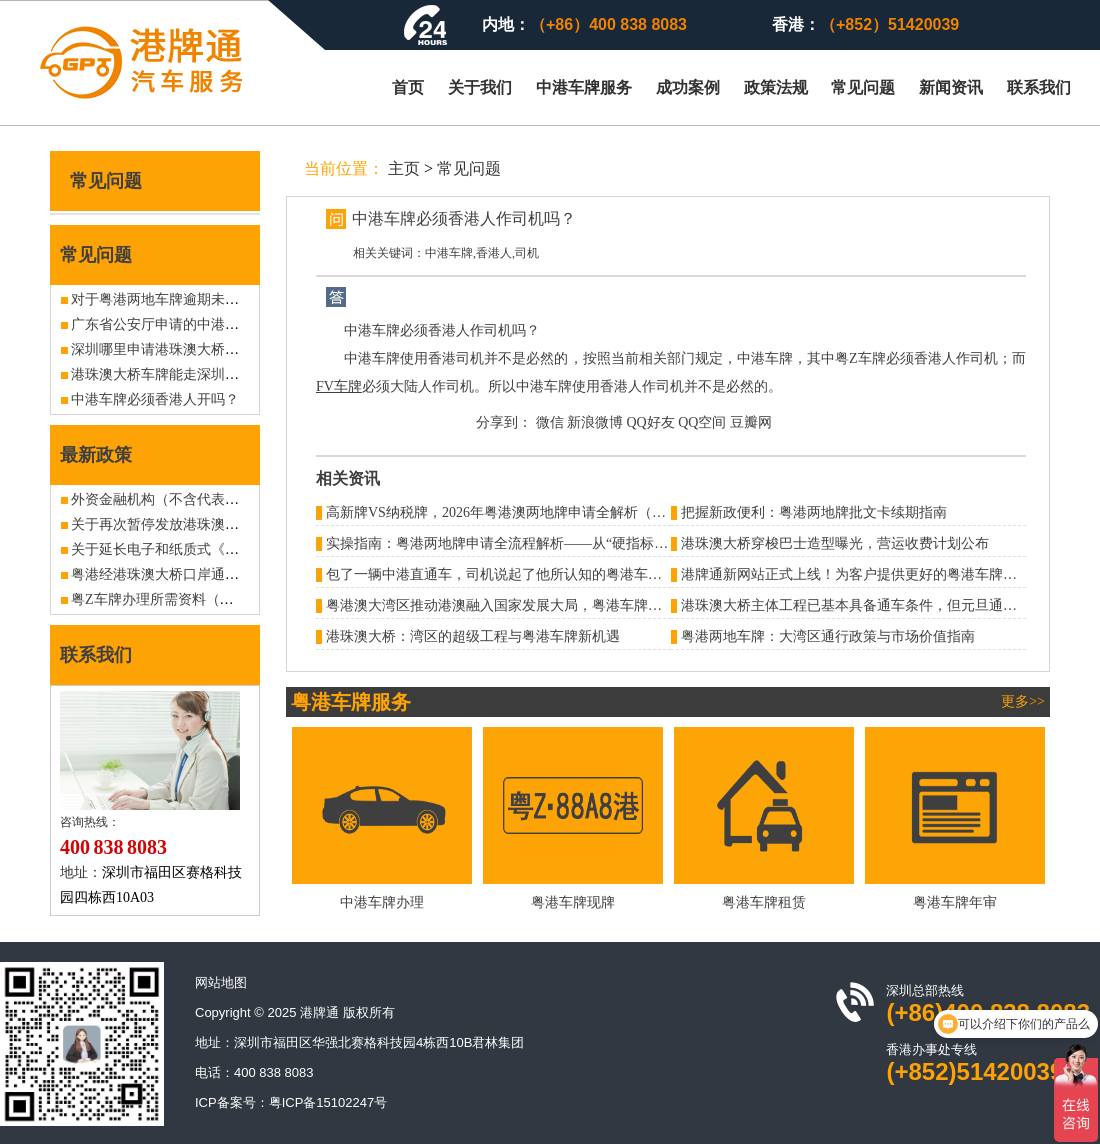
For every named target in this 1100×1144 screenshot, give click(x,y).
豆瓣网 (751, 422)
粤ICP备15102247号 (328, 1102)
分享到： (504, 422)
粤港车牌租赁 (764, 902)
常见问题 (863, 87)
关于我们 (480, 87)
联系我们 (1039, 87)
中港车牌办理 (382, 902)
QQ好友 (651, 422)
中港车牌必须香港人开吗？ (155, 399)
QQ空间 (702, 422)
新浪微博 (595, 422)
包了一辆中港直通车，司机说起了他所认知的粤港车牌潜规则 (515, 574)
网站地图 (221, 982)
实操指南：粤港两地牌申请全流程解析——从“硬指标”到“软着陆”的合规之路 (562, 543)
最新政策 (96, 455)
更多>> (1023, 701)
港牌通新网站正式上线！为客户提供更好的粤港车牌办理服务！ (877, 574)
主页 (404, 168)
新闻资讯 (951, 87)
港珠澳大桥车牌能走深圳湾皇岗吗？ (183, 374)
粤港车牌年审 (955, 902)
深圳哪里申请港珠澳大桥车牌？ (169, 349)
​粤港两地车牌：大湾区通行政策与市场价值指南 (828, 636)
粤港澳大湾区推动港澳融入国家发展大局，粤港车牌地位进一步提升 (536, 605)
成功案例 (688, 87)
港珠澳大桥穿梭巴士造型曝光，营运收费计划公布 (835, 543)
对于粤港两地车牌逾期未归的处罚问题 (190, 299)
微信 (550, 422)
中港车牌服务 (584, 87)
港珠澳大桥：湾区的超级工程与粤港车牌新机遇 (473, 636)
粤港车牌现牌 (573, 902)
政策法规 (776, 87)
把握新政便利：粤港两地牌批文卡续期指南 (814, 512)
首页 (408, 87)
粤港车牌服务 (351, 702)
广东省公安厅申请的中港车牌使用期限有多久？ (218, 324)
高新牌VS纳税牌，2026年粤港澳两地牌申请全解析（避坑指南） (524, 512)
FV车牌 (339, 386)
